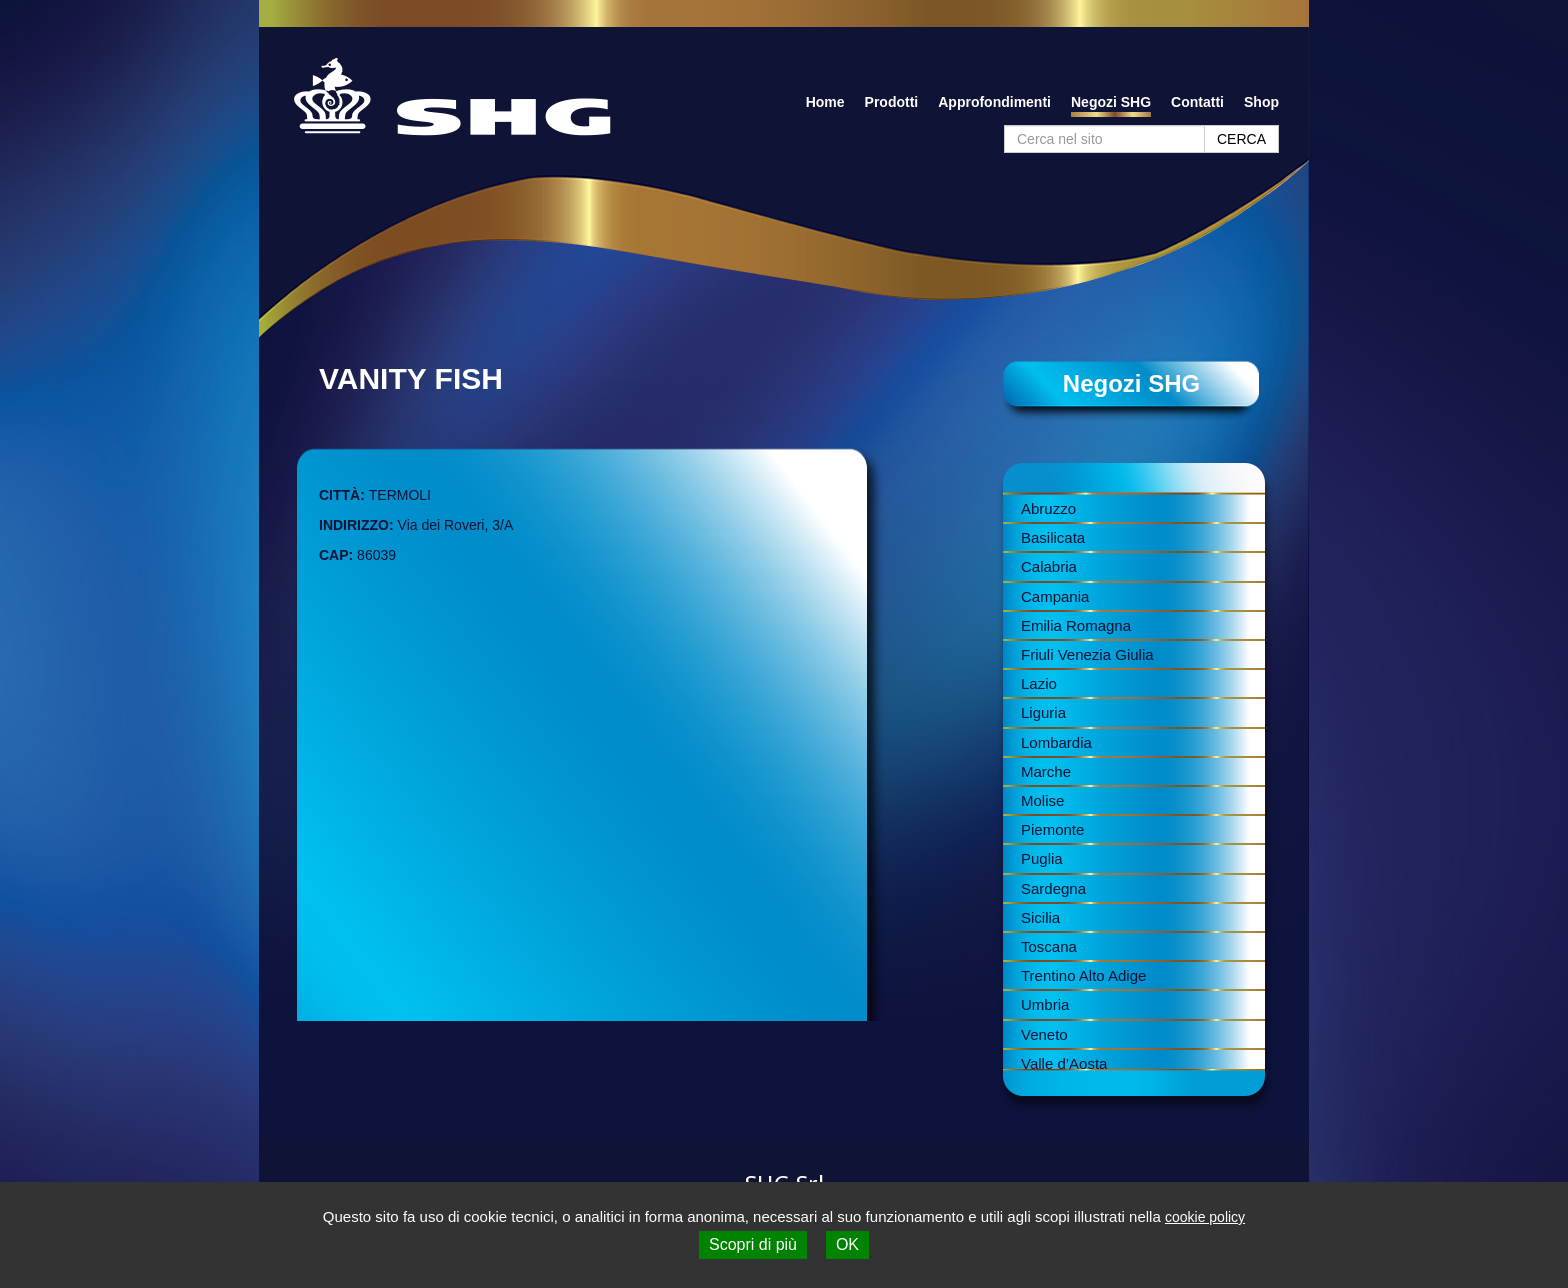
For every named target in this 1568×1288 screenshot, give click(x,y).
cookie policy (1205, 1217)
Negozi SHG (1111, 102)
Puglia (1042, 858)
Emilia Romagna (1076, 625)
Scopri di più (753, 1244)
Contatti (1197, 102)
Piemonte (1052, 829)
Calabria (1049, 566)
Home (825, 102)
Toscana (1049, 946)
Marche (1046, 771)
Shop (1261, 102)
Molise (1042, 800)
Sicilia (1040, 917)
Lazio (1039, 683)
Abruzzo (1048, 508)
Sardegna (1053, 888)
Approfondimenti (994, 102)
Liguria (1043, 712)
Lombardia (1056, 742)
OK (847, 1244)
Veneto (1044, 1034)
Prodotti (892, 102)
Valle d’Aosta (1064, 1063)
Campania (1055, 596)
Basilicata (1053, 537)
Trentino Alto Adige (1083, 975)
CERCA (1241, 139)
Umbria (1045, 1004)
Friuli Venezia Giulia (1087, 654)
